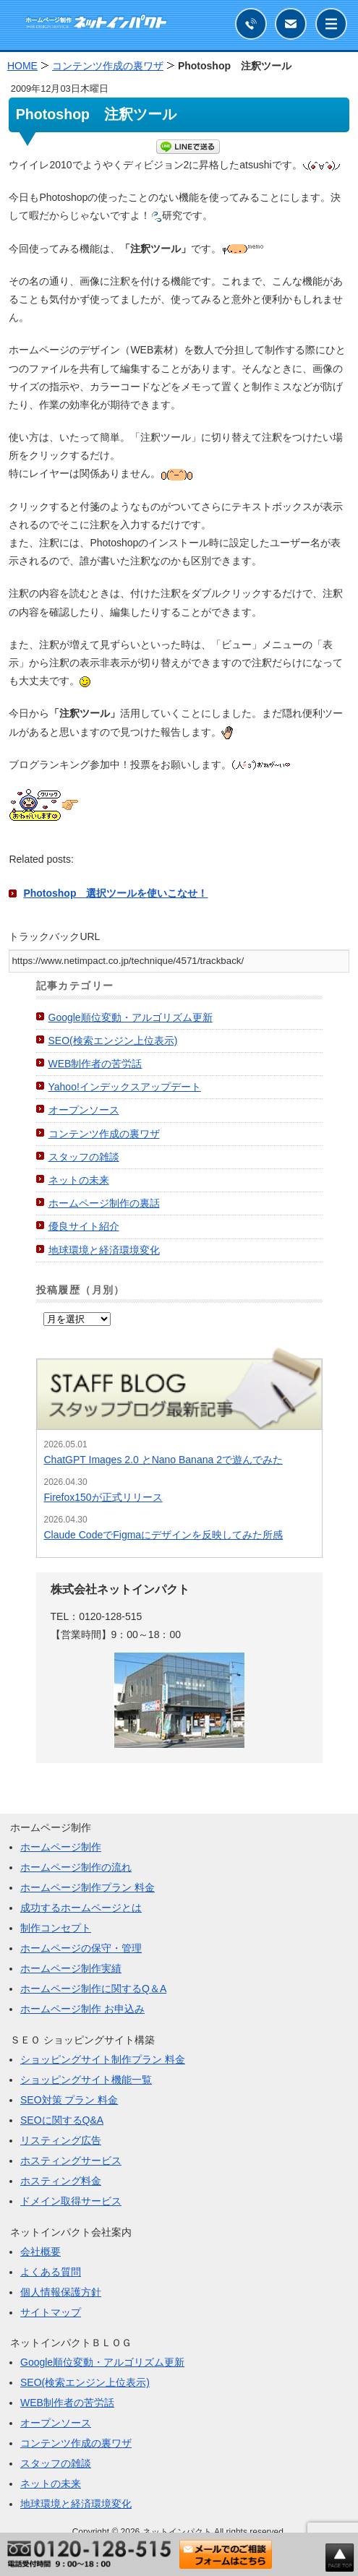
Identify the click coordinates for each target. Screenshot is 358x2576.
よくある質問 (50, 2272)
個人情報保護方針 (60, 2292)
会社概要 (40, 2251)
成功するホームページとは (81, 1907)
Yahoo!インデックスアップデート (124, 1087)
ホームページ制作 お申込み (82, 2009)
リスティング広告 (60, 2140)
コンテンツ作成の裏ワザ (104, 1134)
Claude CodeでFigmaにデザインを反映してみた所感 (164, 1535)
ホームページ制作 (60, 1847)
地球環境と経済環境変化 (104, 1250)
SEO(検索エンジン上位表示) (113, 1040)
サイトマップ (50, 2312)
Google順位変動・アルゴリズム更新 (130, 1017)
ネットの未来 (78, 1180)
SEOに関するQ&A (61, 2120)
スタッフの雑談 (83, 1157)
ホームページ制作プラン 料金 (87, 1887)
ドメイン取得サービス (71, 2201)
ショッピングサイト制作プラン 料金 (102, 2059)
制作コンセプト (55, 1928)
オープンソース (83, 1110)
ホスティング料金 (60, 2181)
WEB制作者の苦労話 (95, 1063)
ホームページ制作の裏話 (104, 1203)
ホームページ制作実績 (71, 1968)
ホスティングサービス (71, 2160)
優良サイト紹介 (83, 1226)
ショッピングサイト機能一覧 (86, 2079)
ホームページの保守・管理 (81, 1948)
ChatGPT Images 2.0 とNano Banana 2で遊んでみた (163, 1459)
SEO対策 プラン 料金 (69, 2100)
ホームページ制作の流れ (76, 1867)
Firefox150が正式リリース (103, 1497)
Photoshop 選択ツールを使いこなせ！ (115, 893)
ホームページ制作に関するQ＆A (93, 1988)
